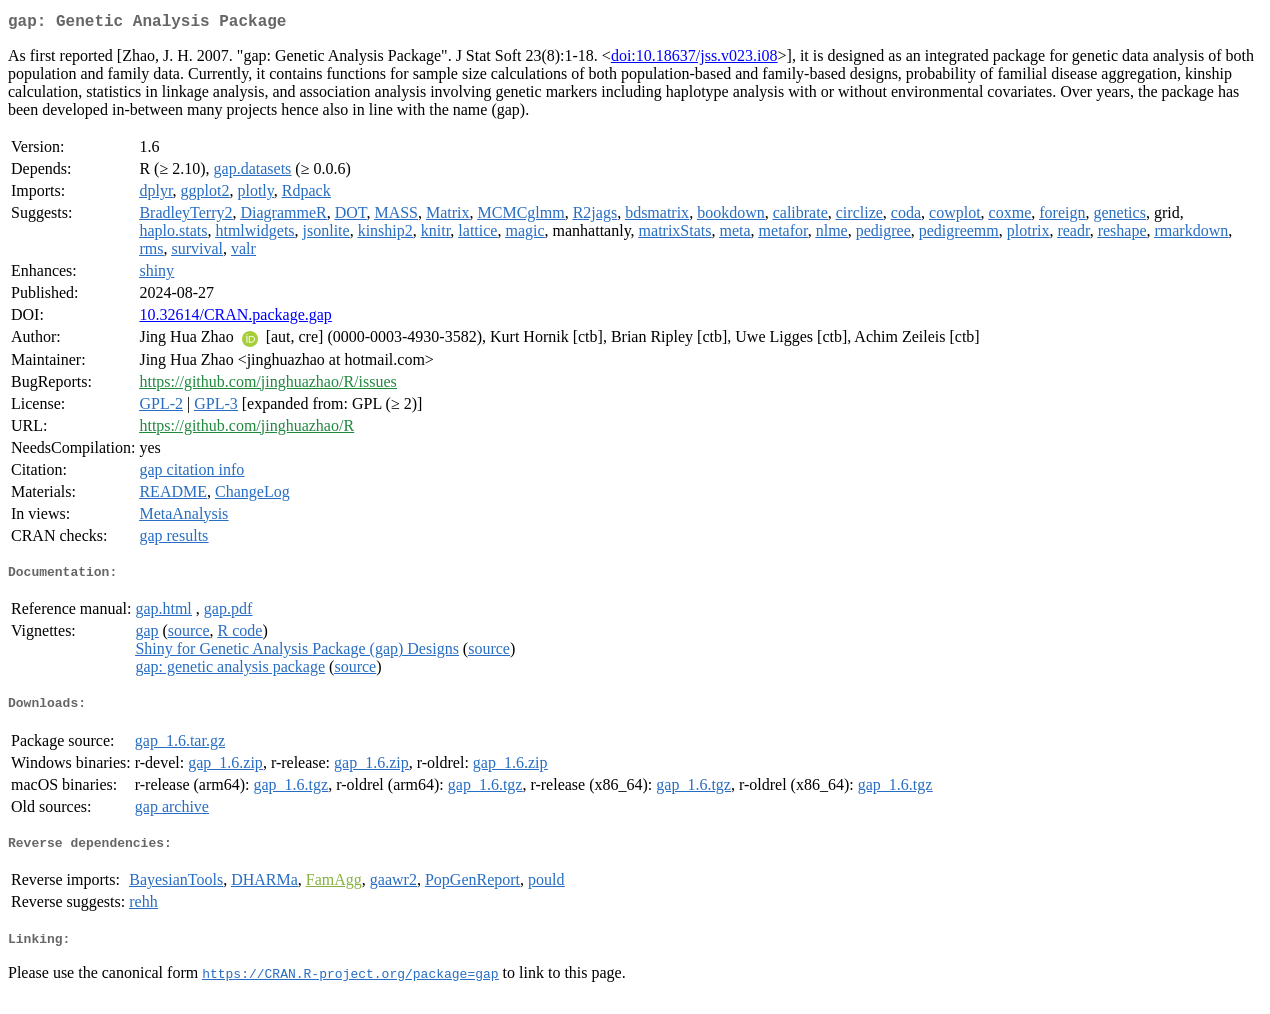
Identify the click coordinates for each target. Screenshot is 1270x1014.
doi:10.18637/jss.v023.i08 (694, 59)
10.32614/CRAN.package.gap (235, 318)
